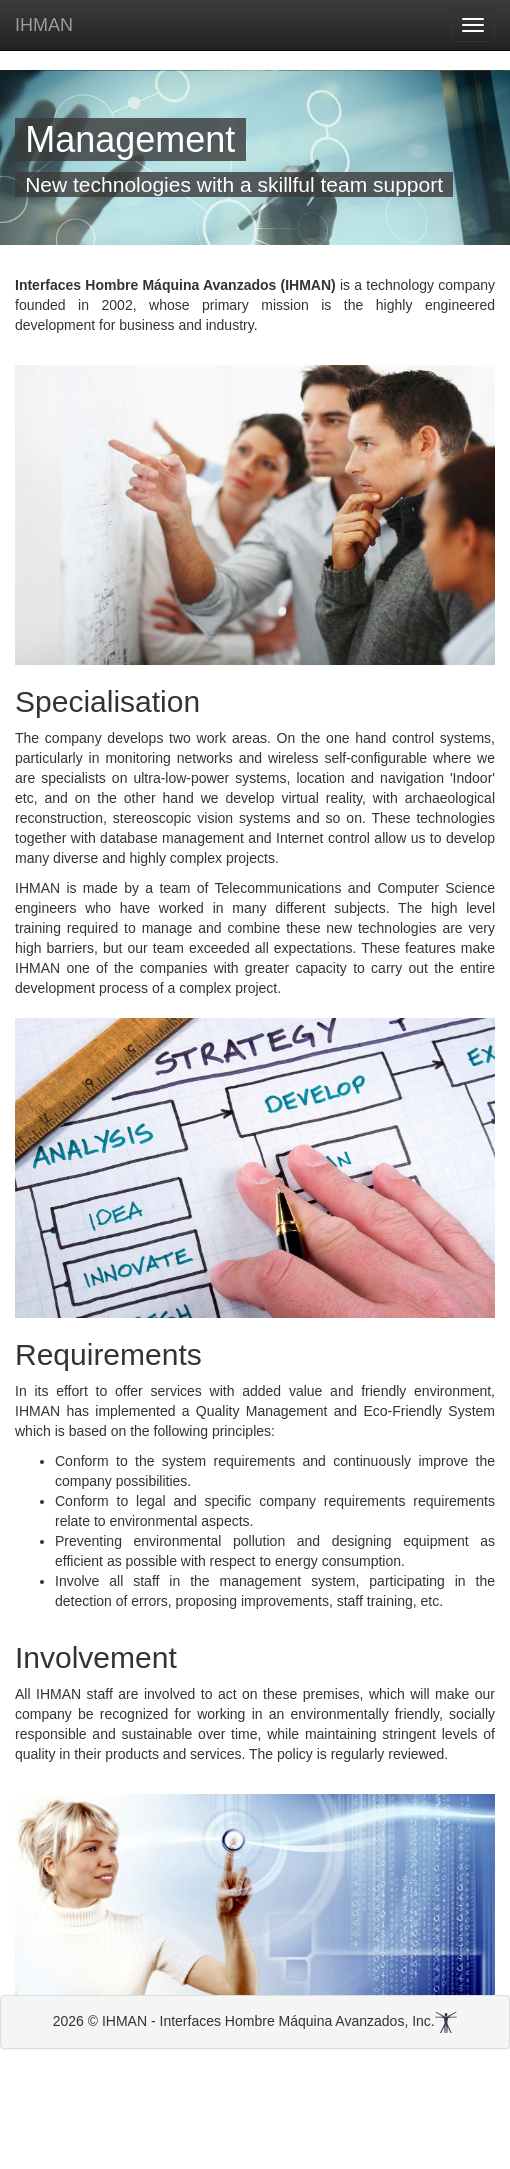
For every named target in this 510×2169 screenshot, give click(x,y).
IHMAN (44, 25)
